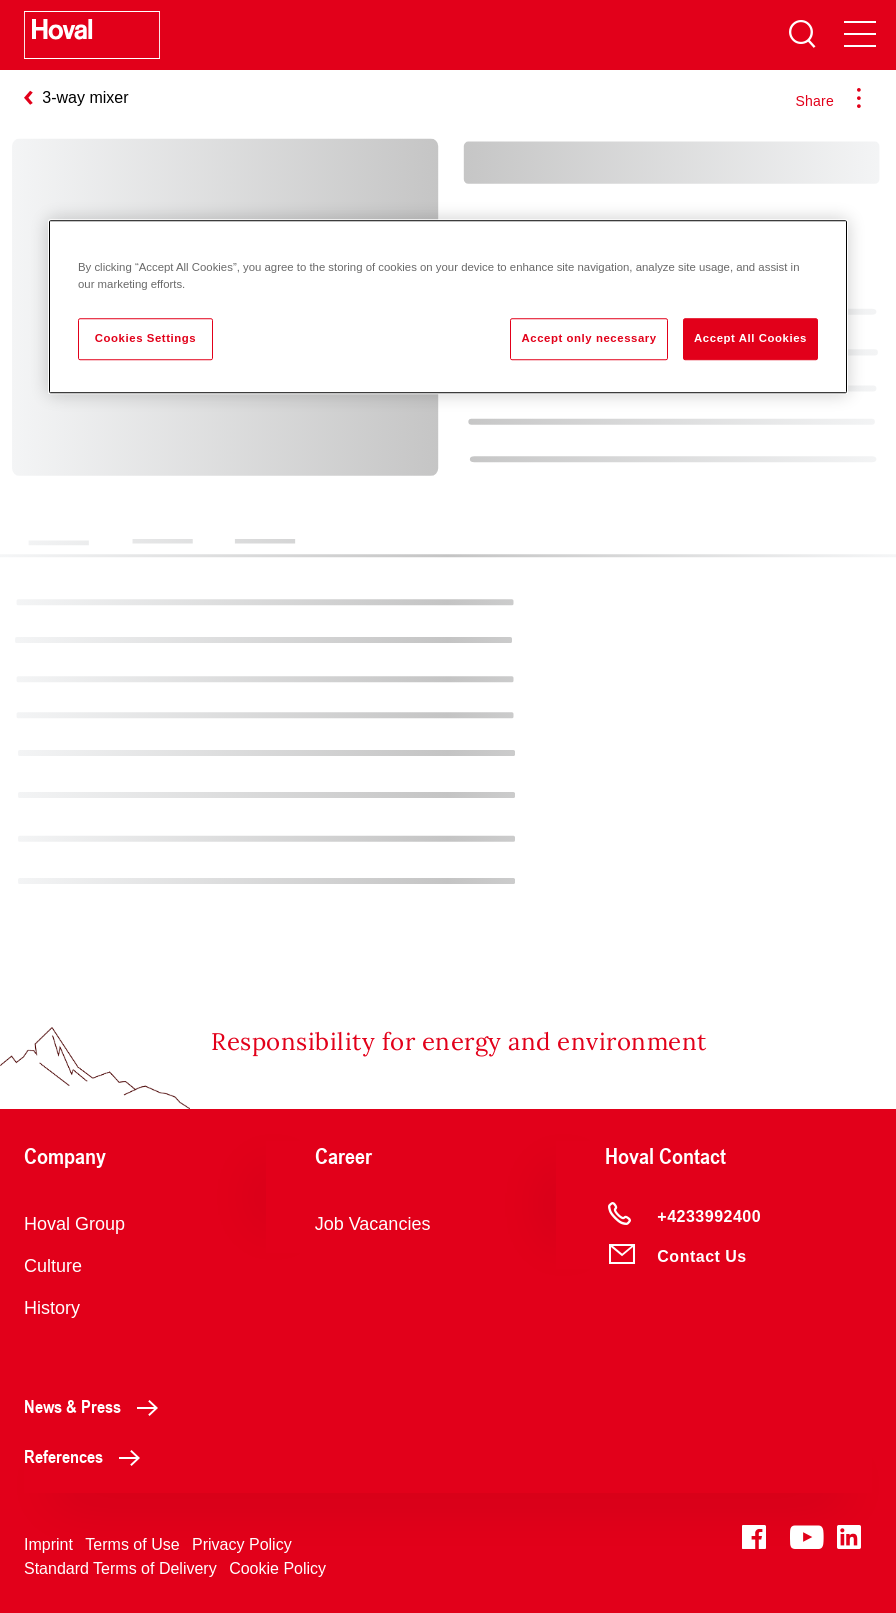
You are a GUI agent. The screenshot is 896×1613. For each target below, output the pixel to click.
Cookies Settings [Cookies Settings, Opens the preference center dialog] (145, 338)
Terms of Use (132, 1544)
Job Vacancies (373, 1224)
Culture (53, 1266)
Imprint (48, 1544)
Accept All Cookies (750, 338)
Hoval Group (74, 1224)
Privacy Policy (242, 1544)
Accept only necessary (588, 338)
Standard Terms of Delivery (120, 1568)
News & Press (96, 1406)
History (52, 1308)
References (87, 1456)
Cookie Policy (277, 1568)
